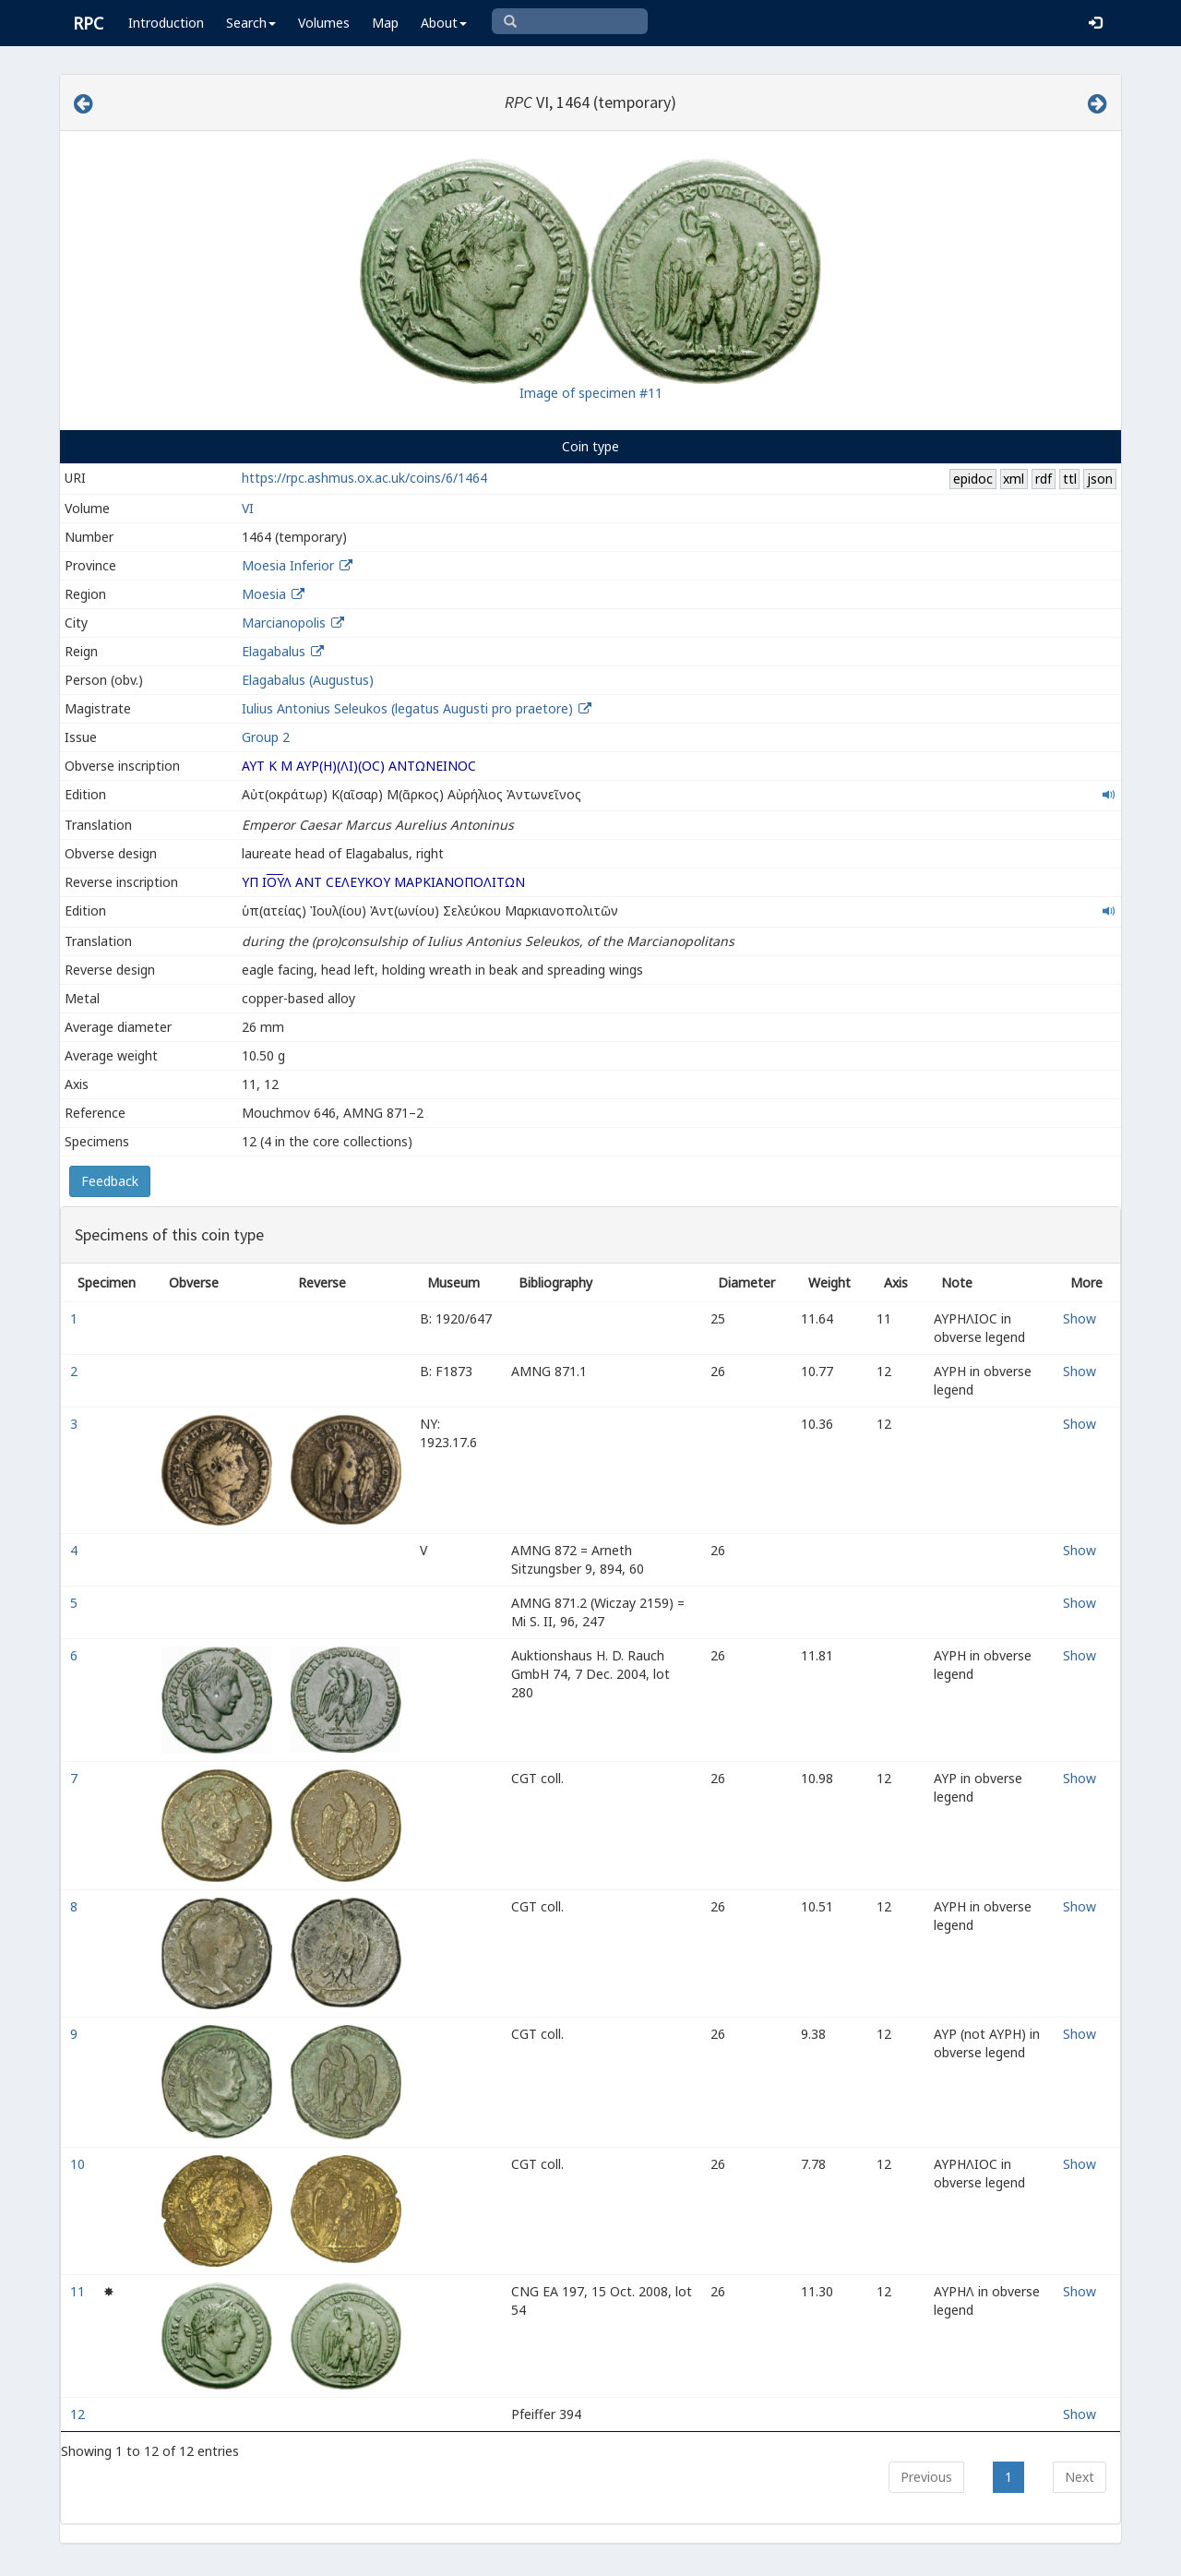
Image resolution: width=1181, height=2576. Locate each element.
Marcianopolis (284, 622)
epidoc (973, 478)
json (1100, 478)
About (444, 22)
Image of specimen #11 (590, 392)
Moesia (264, 594)
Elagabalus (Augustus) (308, 680)
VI (248, 508)
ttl (1070, 478)
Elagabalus (273, 651)
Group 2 (266, 737)
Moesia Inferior (288, 565)
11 (79, 2291)
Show (1079, 1318)
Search (251, 22)
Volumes (324, 22)
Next (1079, 2477)
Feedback (109, 1181)
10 (79, 2164)
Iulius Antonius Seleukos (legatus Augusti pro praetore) (409, 708)
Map (385, 22)
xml (1013, 478)
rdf (1043, 478)
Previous (926, 2477)
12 (79, 2414)
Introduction (166, 22)
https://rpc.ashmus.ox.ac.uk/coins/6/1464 (364, 477)
